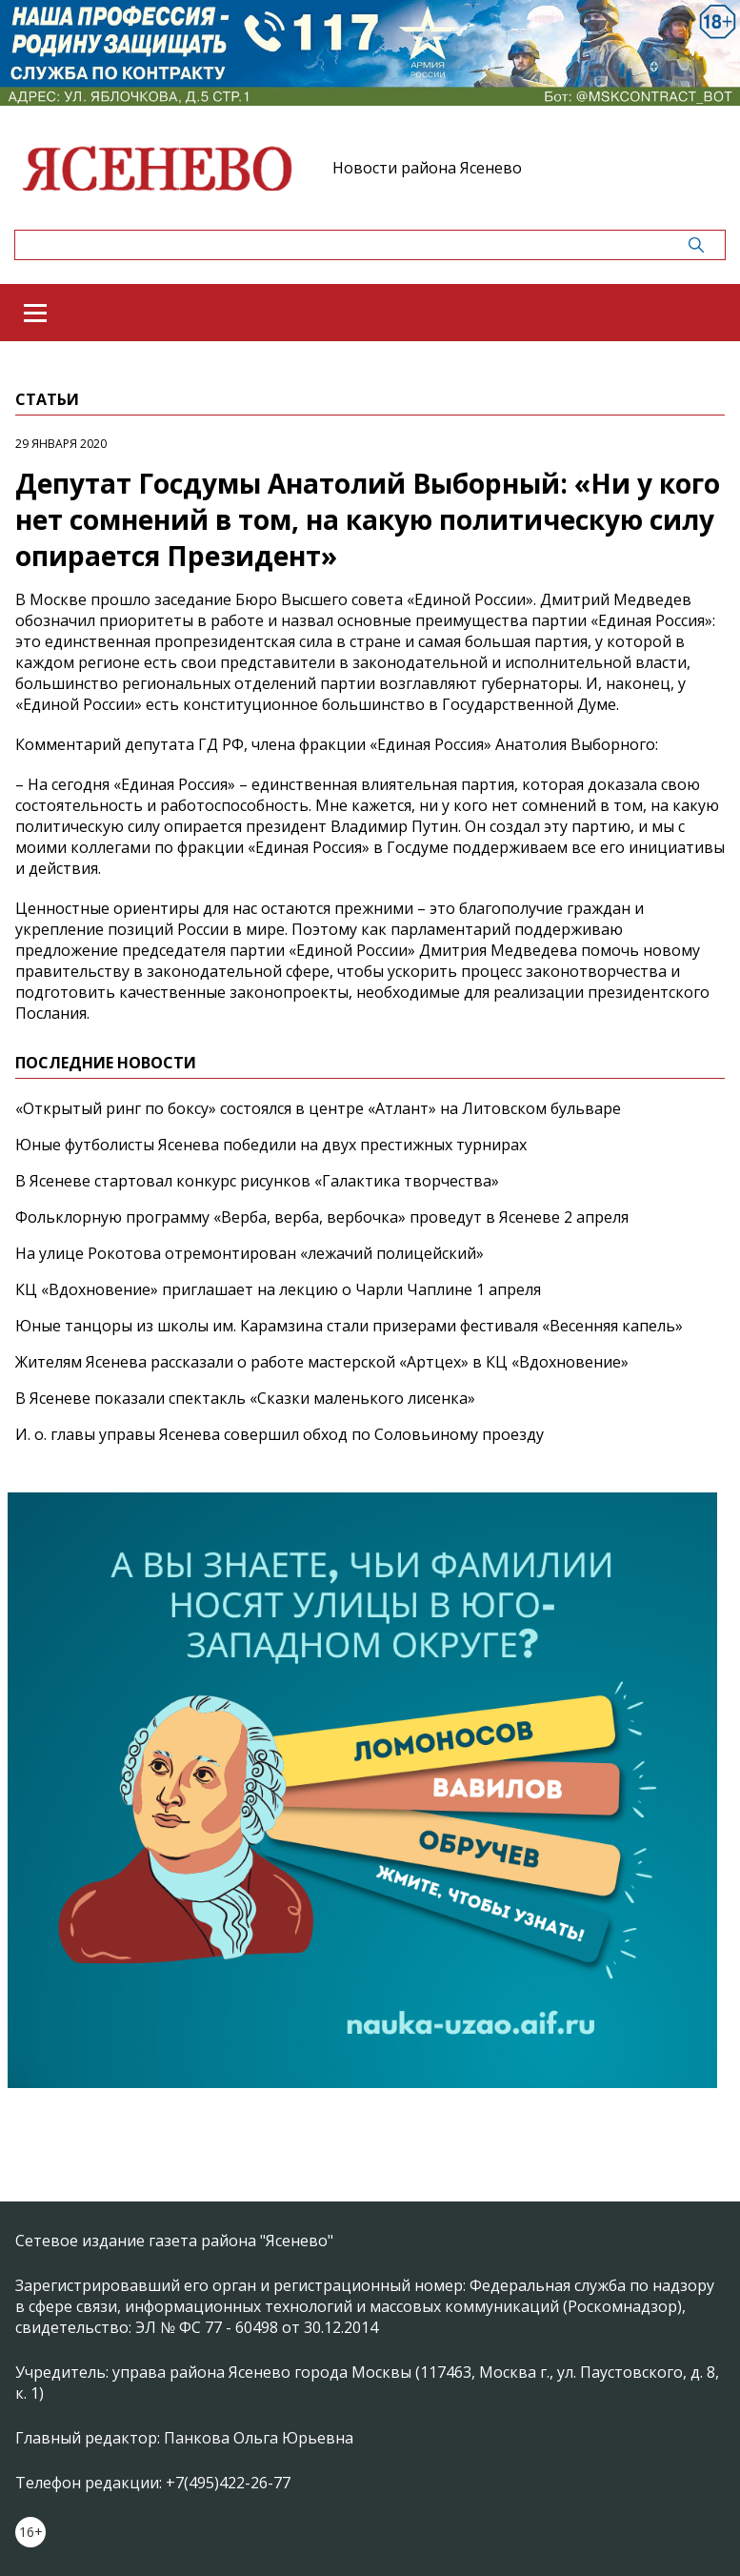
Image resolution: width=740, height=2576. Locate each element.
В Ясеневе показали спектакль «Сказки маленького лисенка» (245, 1398)
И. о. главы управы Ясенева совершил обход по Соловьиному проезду (279, 1434)
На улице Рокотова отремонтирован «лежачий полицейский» (249, 1253)
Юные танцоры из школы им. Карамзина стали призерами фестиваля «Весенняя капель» (349, 1325)
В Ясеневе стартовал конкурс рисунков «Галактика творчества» (257, 1180)
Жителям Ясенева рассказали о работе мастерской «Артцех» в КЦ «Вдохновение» (322, 1361)
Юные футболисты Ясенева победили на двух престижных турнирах (271, 1144)
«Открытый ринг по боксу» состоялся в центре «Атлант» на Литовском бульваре (318, 1108)
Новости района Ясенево (427, 167)
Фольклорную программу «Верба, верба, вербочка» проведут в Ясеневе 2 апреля (322, 1217)
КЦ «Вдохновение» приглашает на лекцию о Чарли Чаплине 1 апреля (278, 1289)
